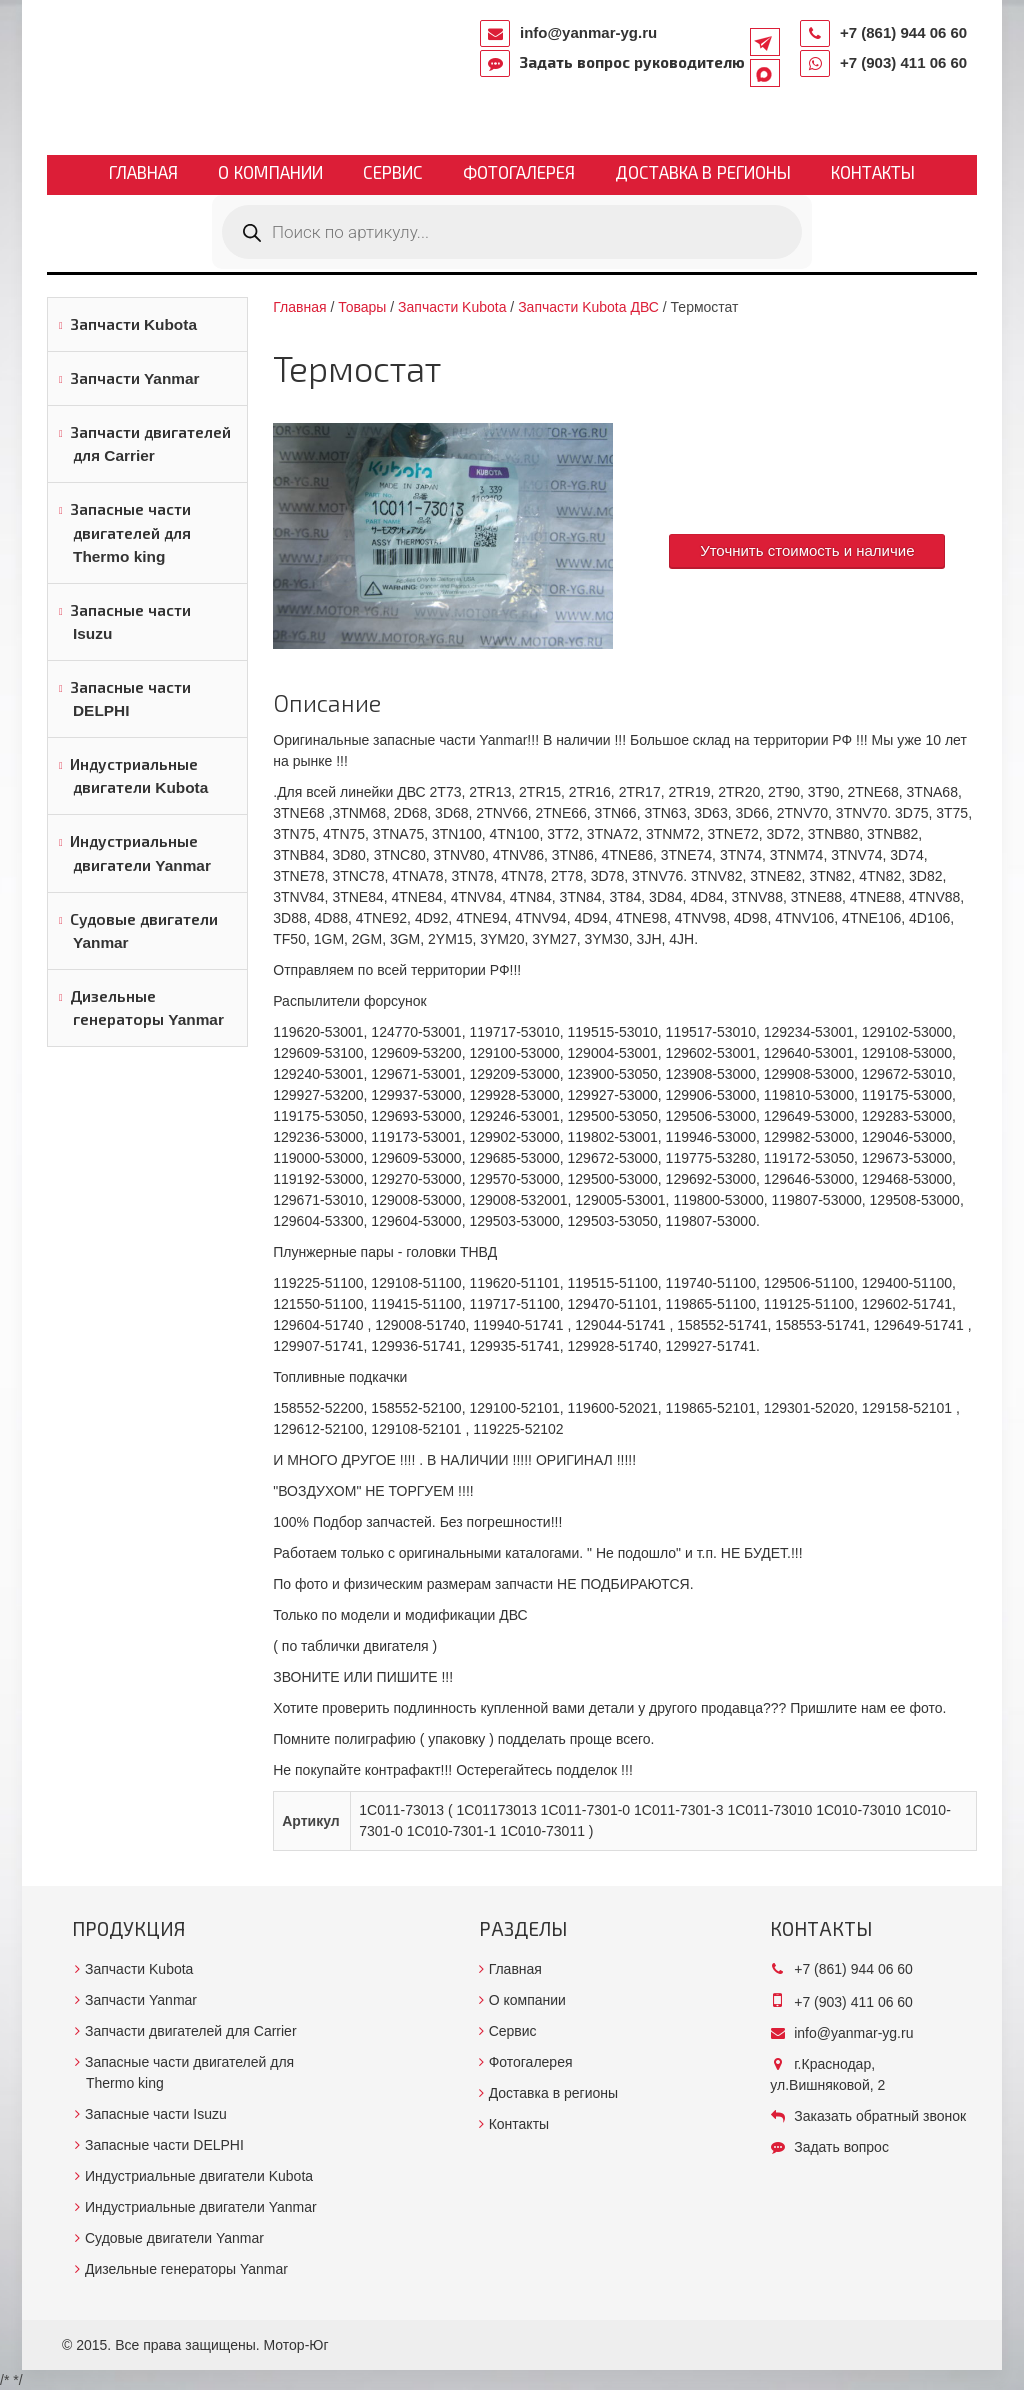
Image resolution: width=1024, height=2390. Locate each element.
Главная (143, 173)
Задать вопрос (841, 2147)
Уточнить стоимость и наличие (807, 550)
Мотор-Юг (296, 2345)
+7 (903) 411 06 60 (903, 62)
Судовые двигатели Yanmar (144, 931)
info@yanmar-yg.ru (588, 32)
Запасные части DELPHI (130, 699)
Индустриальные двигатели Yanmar (140, 853)
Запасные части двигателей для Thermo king (131, 532)
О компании (270, 173)
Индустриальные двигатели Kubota (139, 776)
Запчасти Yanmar (135, 378)
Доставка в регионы (703, 173)
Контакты (873, 173)
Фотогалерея (519, 173)
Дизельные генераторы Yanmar (147, 1008)
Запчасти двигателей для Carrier (150, 444)
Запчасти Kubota (133, 324)
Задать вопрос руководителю (632, 62)
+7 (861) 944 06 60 (903, 32)
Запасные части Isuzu (130, 622)
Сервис (393, 173)
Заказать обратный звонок (880, 2116)
